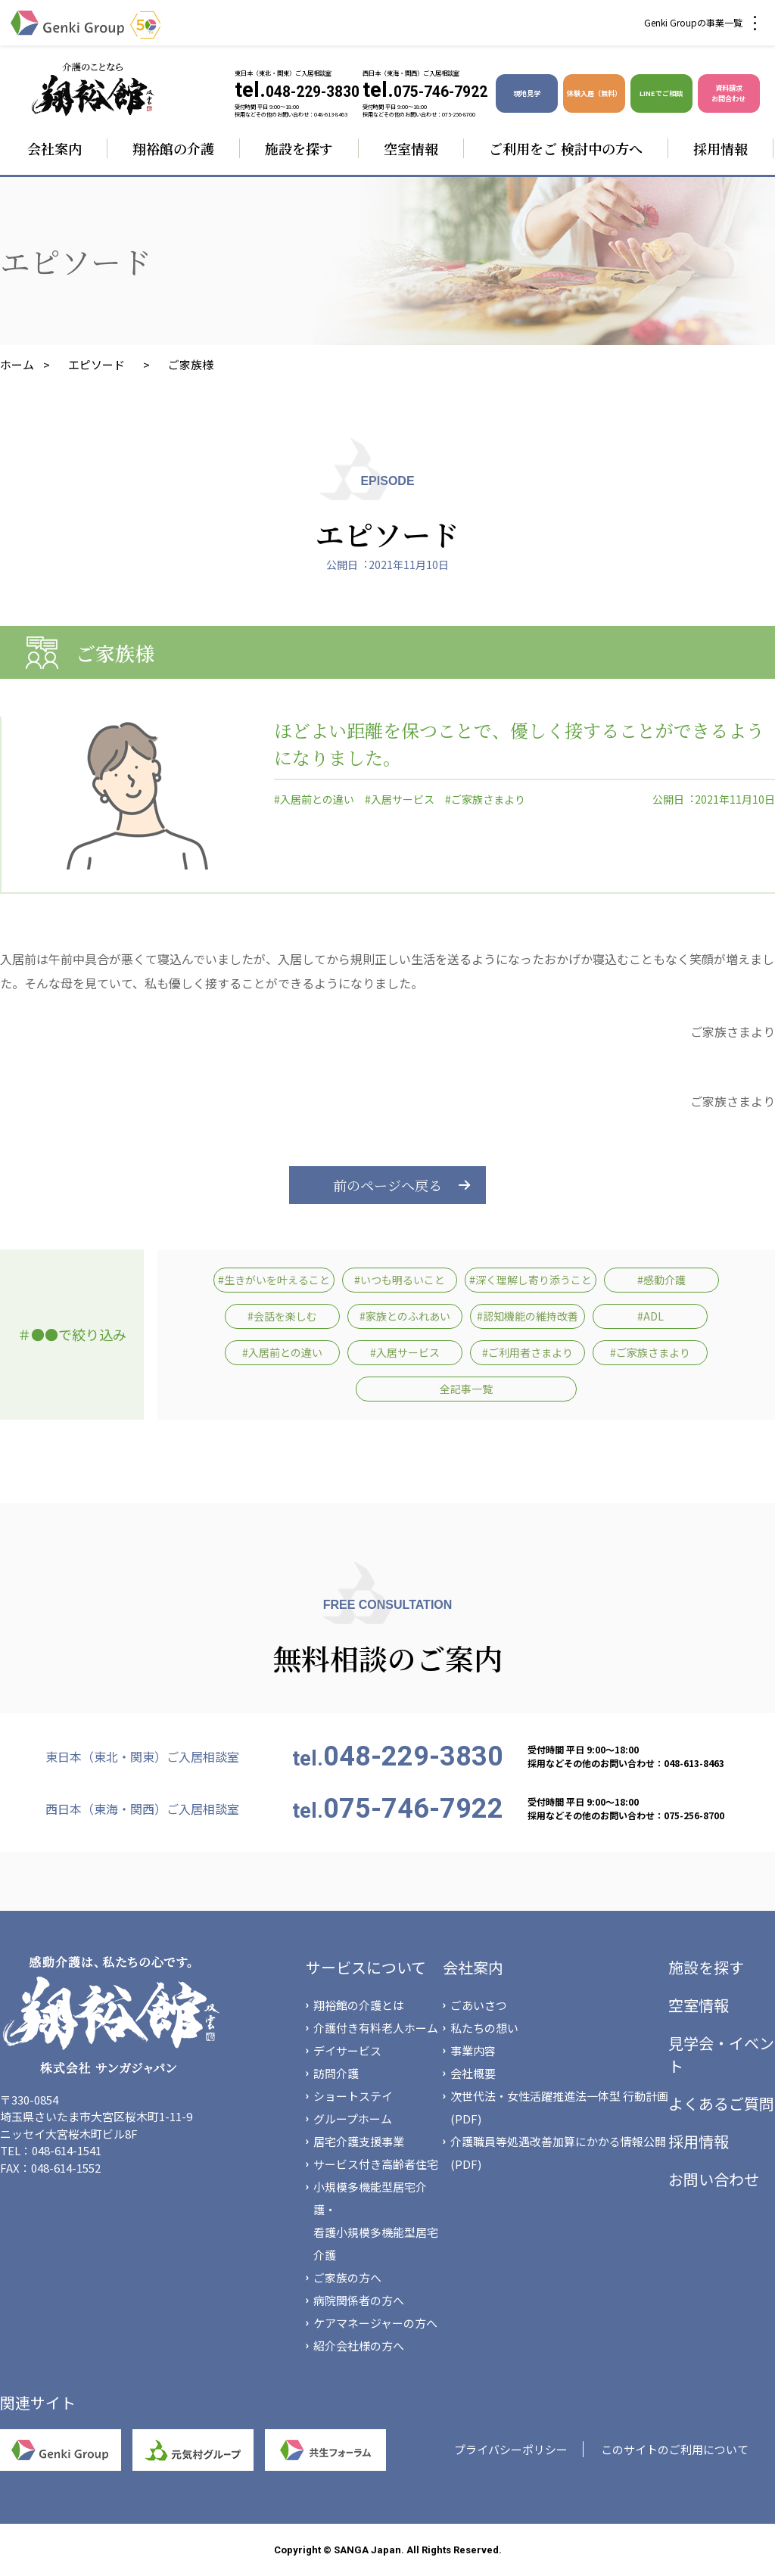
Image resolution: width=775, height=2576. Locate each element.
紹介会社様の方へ (358, 2346)
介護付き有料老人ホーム (375, 2028)
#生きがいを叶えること (274, 1279)
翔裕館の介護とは (358, 2005)
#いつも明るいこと (399, 1279)
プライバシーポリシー (511, 2449)
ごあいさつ (478, 2005)
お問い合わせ (713, 2179)
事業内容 (473, 2050)
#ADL (650, 1316)
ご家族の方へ (347, 2277)
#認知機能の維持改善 (527, 1316)
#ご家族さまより (485, 799)
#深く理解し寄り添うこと (530, 1279)
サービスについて (366, 1967)
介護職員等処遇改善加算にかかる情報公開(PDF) (558, 2152)
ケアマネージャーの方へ (375, 2323)
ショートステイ (353, 2096)
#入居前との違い (314, 799)
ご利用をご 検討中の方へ (566, 148)
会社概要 (473, 2073)
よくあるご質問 (721, 2103)
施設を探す (299, 148)
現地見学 (526, 93)
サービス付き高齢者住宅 (375, 2164)
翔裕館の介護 (173, 148)
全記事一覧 (466, 1388)
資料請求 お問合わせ (728, 93)
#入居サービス (399, 799)
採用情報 (720, 148)
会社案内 (54, 148)
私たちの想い (484, 2028)
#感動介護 (661, 1279)
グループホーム (352, 2118)
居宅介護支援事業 (358, 2141)
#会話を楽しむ (282, 1316)
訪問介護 (336, 2073)
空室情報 (411, 148)
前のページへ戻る (387, 1185)
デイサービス (347, 2050)
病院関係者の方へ (358, 2300)
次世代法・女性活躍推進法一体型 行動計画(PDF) (559, 2107)
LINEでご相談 (661, 93)
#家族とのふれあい (404, 1316)
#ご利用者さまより (527, 1352)
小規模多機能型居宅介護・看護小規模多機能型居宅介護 (375, 2221)
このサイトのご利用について (675, 2449)
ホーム (17, 364)
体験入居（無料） (594, 93)
